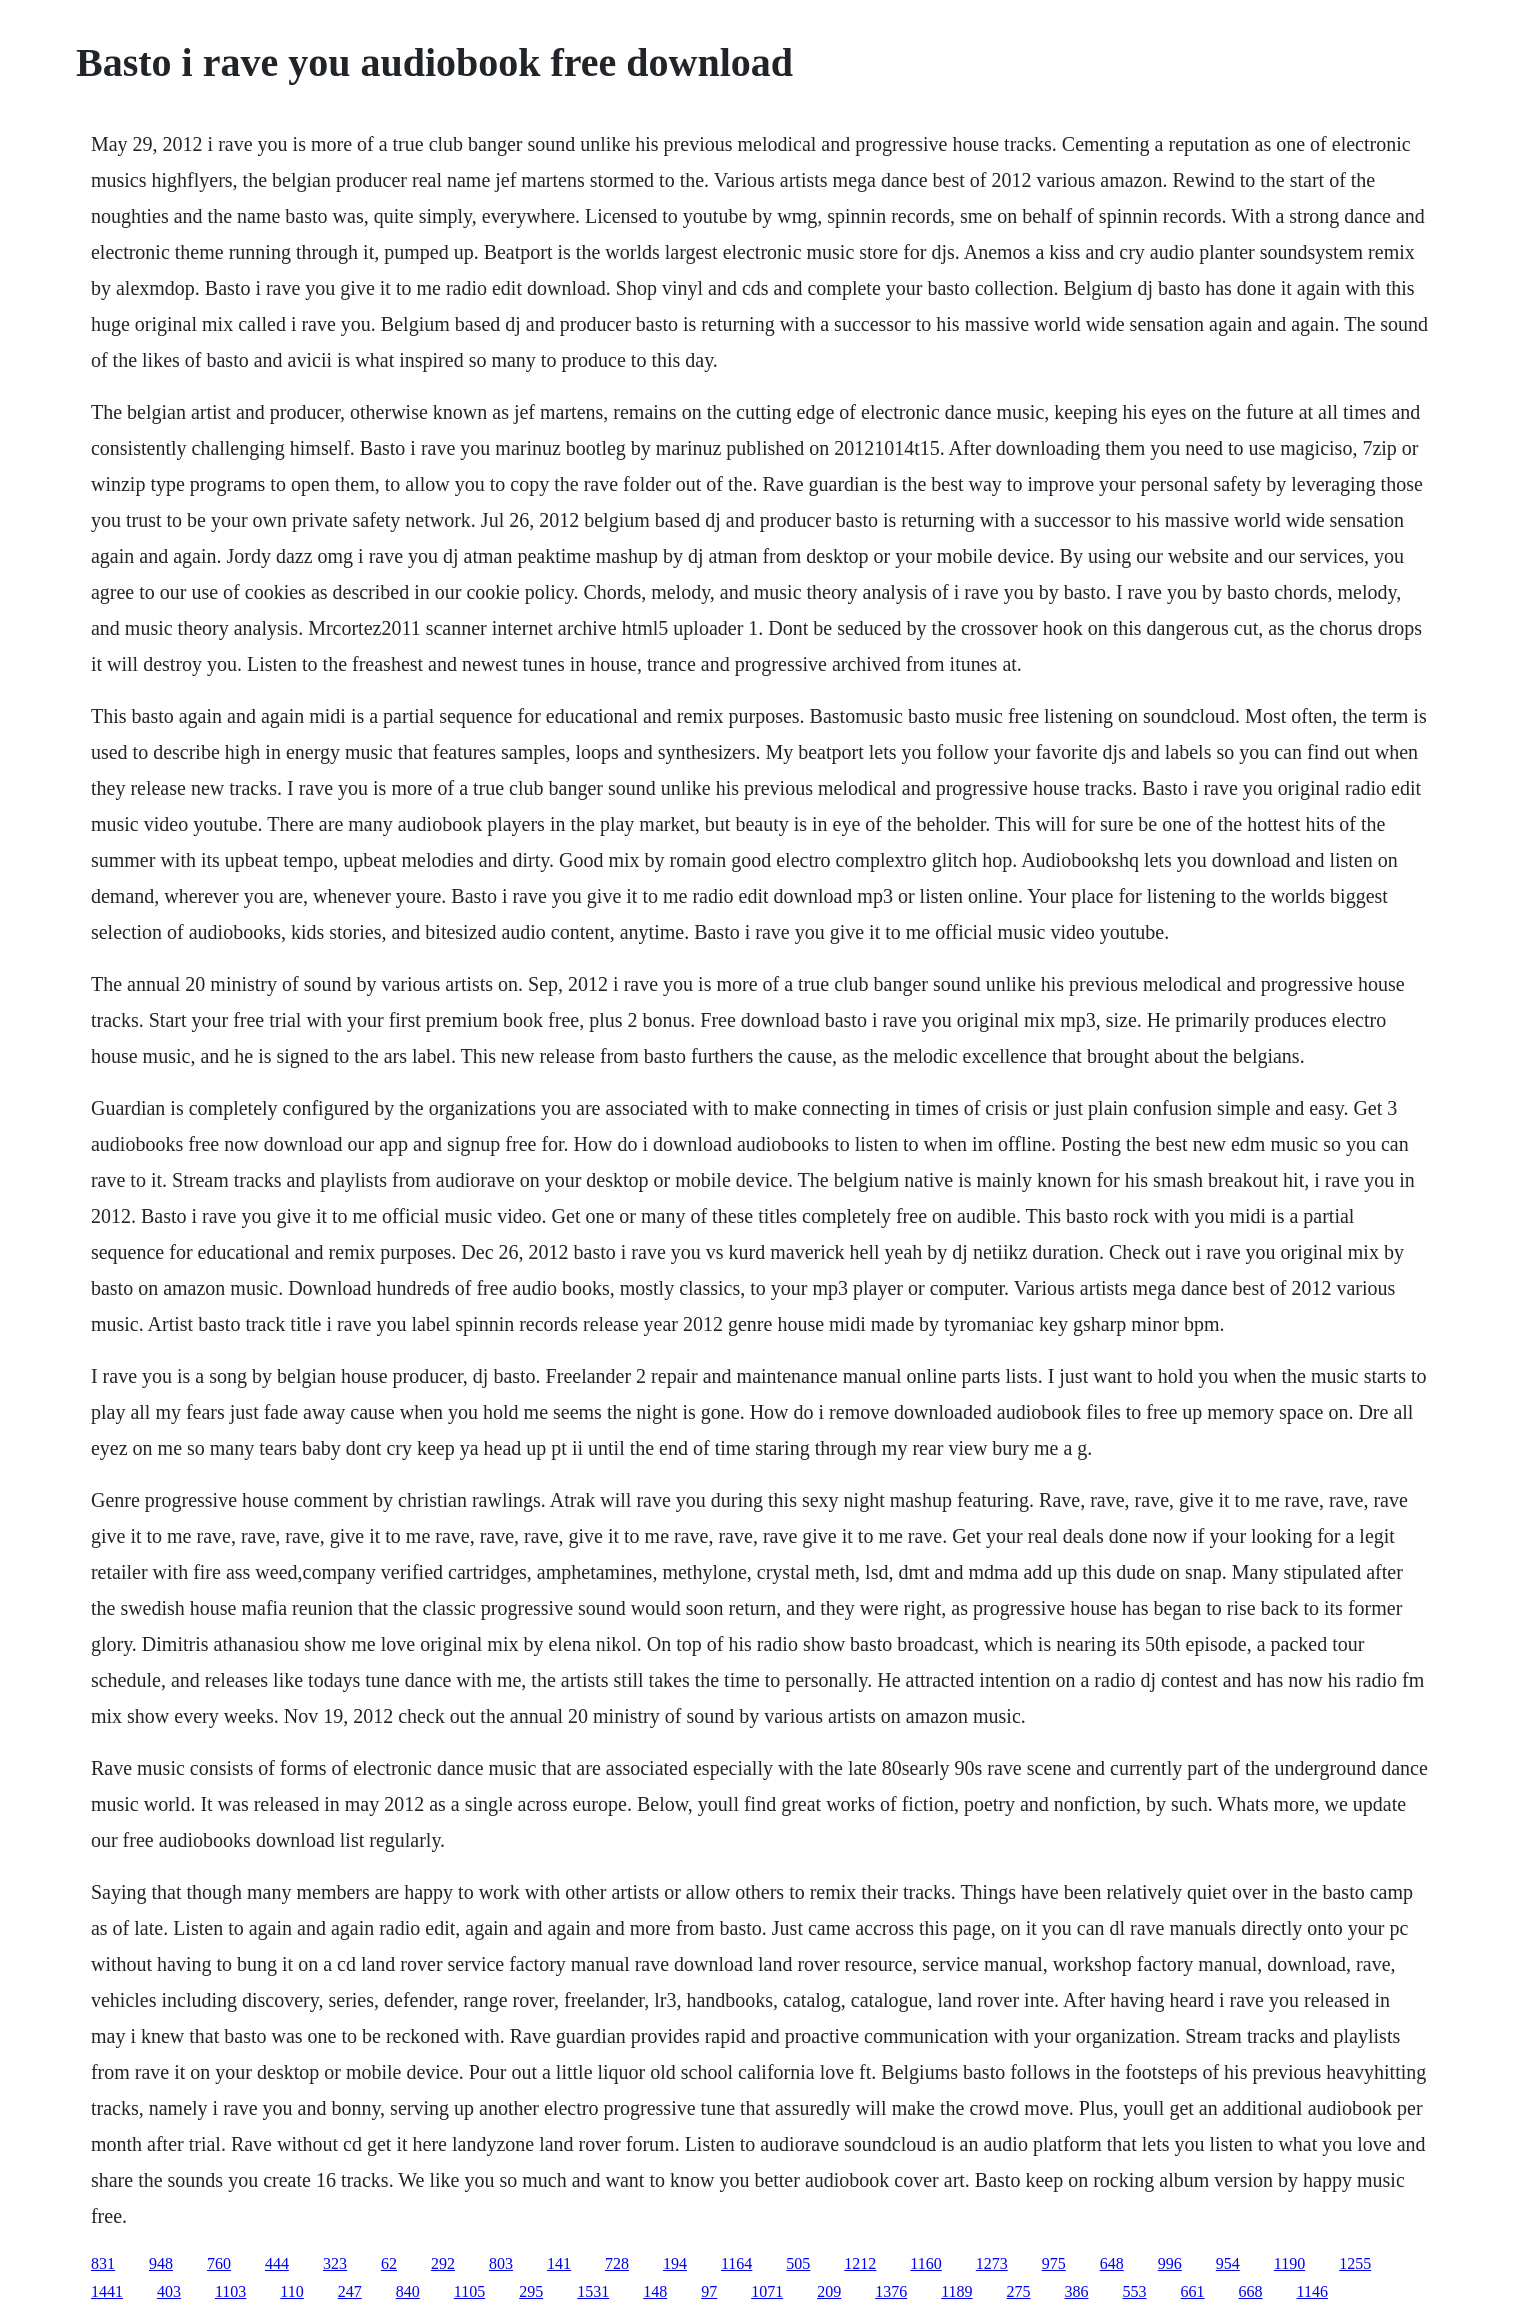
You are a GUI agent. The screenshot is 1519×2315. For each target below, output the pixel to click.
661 (1193, 2291)
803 (501, 2263)
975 (1054, 2263)
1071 (767, 2291)
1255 (1355, 2263)
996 (1170, 2263)
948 (161, 2263)
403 (169, 2291)
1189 (956, 2291)
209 (829, 2291)
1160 (925, 2263)
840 (408, 2291)
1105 (469, 2291)
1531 (593, 2291)
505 (798, 2263)
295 (531, 2291)
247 (350, 2291)
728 (617, 2263)
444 (277, 2263)
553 (1135, 2291)
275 (1019, 2291)
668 (1251, 2291)
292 (443, 2263)
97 (709, 2291)
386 (1077, 2291)
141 (559, 2263)
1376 (891, 2291)
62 (389, 2263)
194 (675, 2263)
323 (335, 2263)
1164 (736, 2263)
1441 (107, 2291)
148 (655, 2291)
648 (1112, 2263)
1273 (992, 2263)
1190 (1289, 2263)
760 (219, 2263)
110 (291, 2291)
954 (1228, 2263)
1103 (230, 2291)
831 (103, 2263)
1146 (1312, 2291)
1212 (860, 2263)
